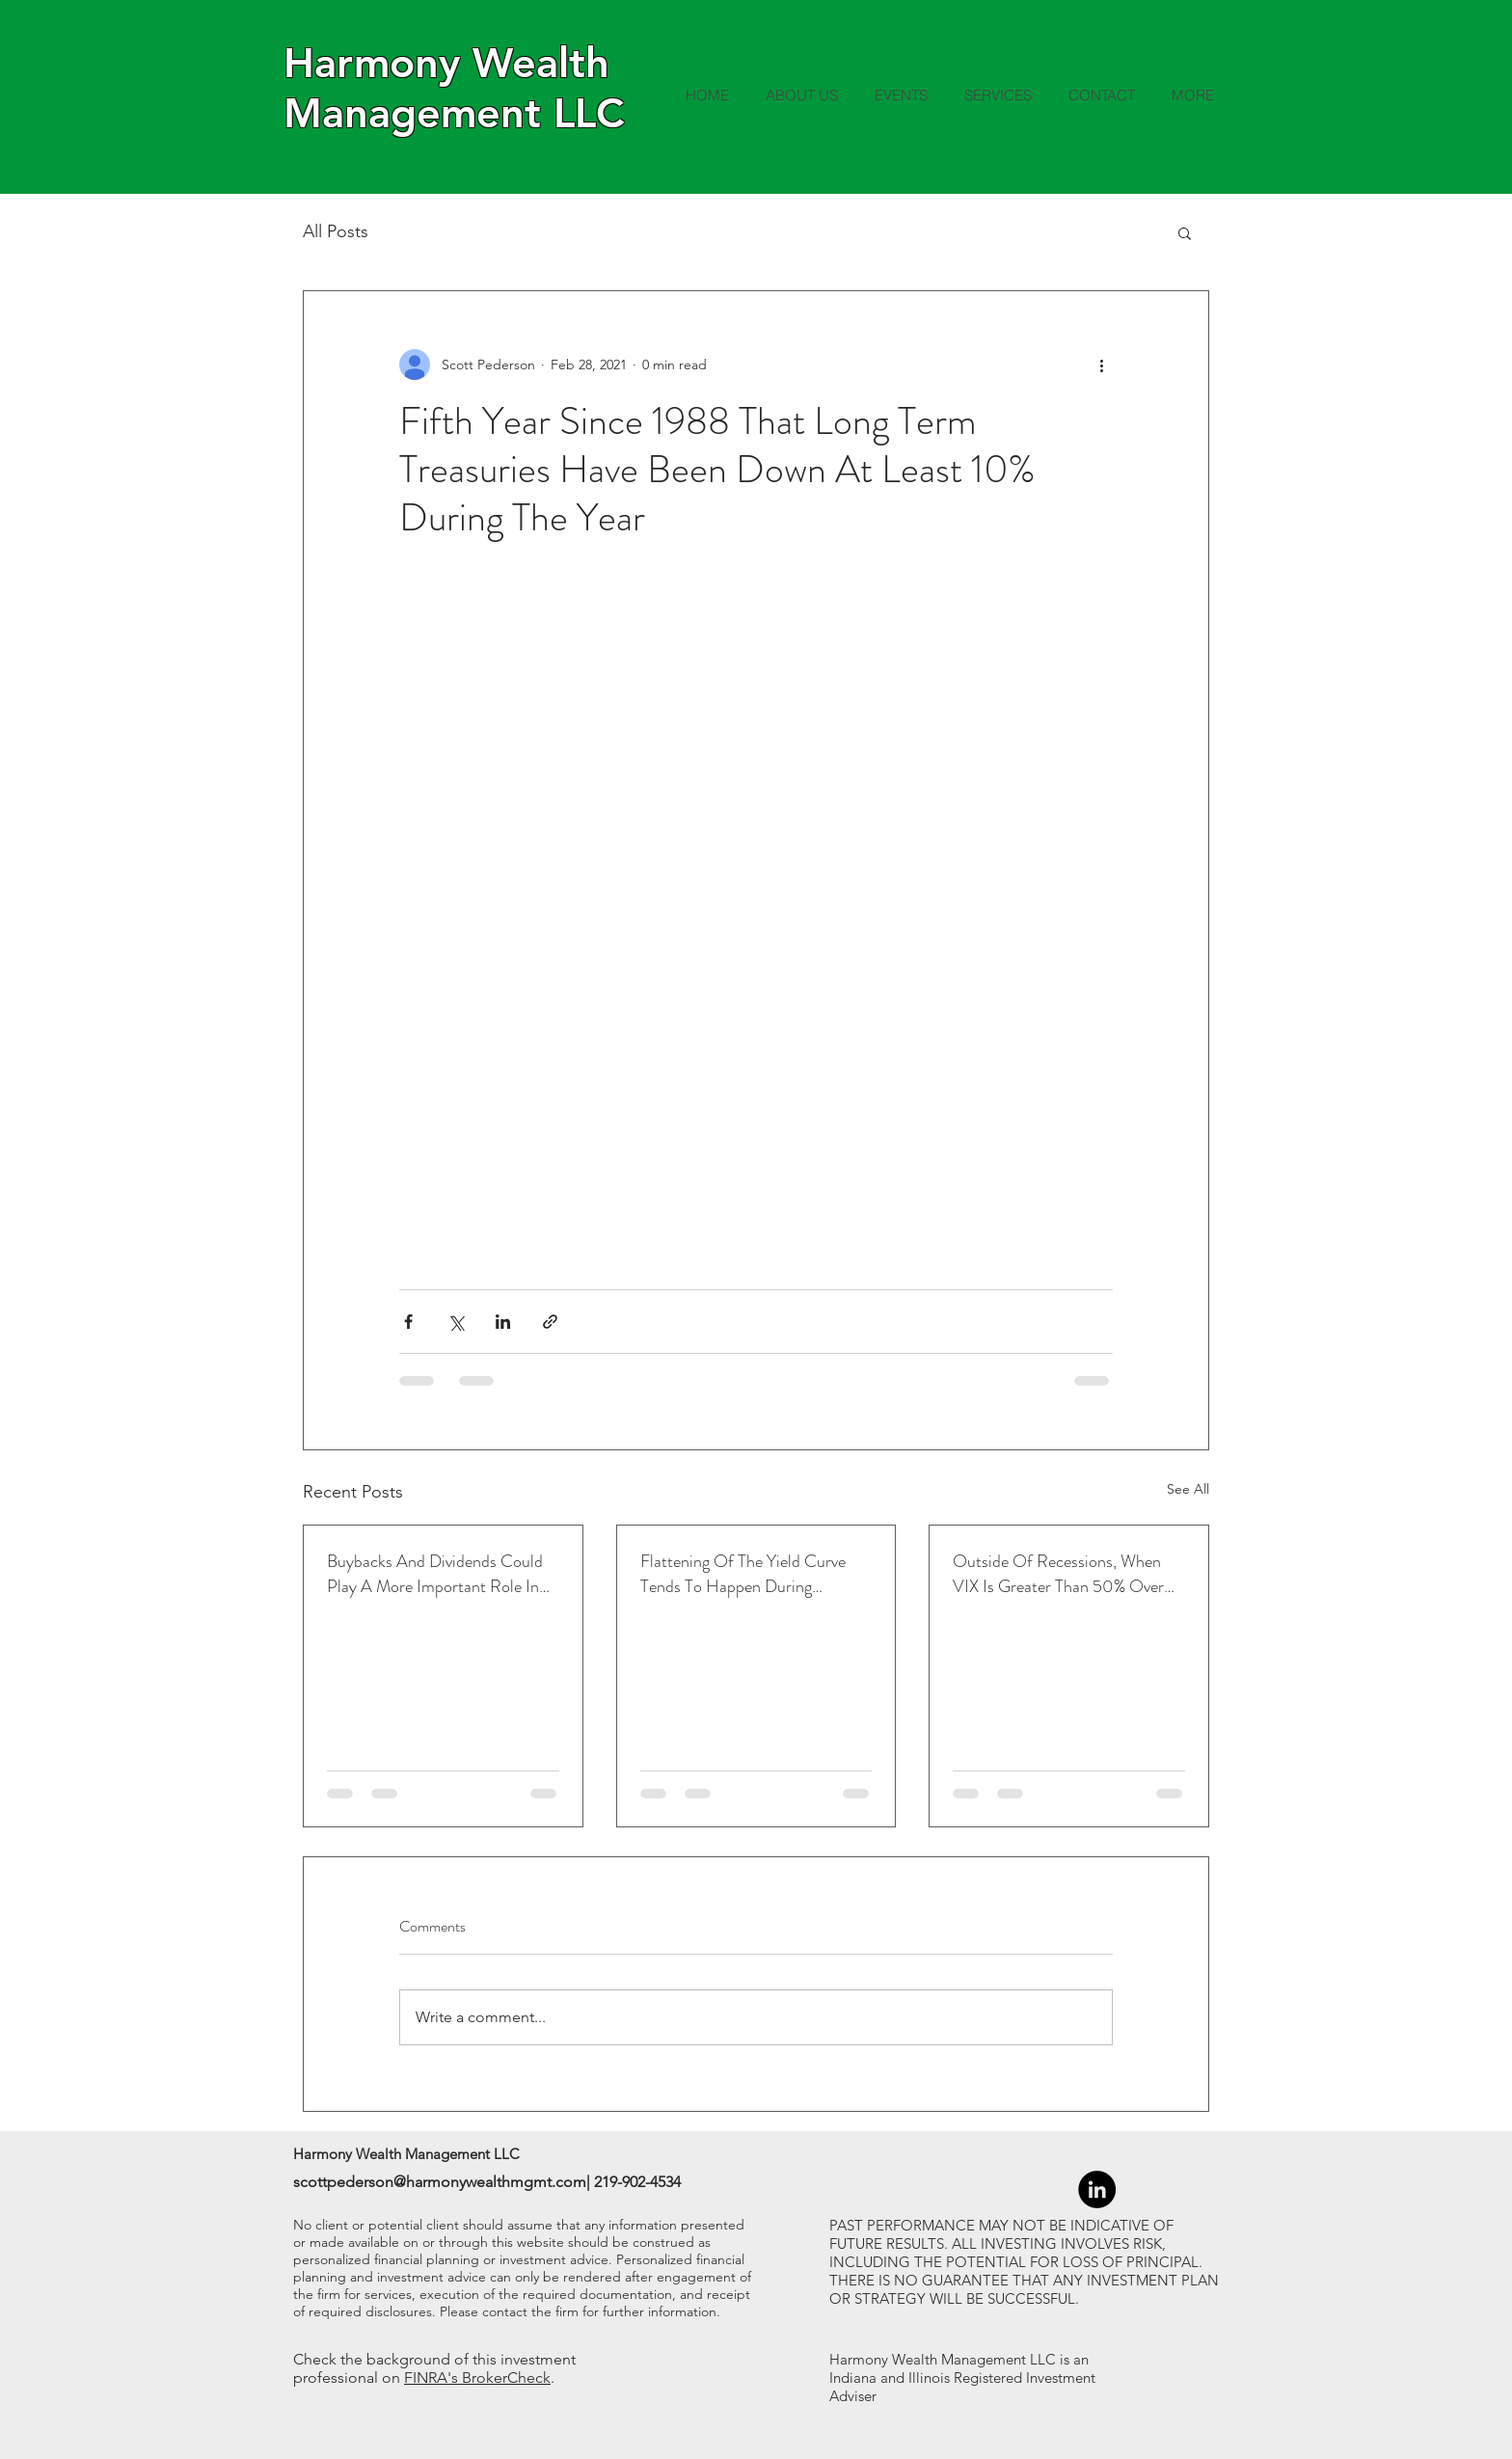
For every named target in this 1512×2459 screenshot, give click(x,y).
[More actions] (1101, 364)
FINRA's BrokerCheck (477, 2377)
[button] (1184, 232)
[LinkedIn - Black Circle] (1097, 2189)
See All (1188, 1489)
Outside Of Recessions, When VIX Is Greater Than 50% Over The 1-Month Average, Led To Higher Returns (1058, 1574)
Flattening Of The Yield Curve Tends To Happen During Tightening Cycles (743, 1574)
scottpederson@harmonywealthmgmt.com (439, 2182)
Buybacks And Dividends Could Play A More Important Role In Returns (435, 1574)
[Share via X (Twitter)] (455, 1321)
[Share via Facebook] (408, 1321)
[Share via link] (550, 1321)
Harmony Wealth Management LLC (454, 88)
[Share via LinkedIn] (503, 1321)
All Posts (335, 231)
